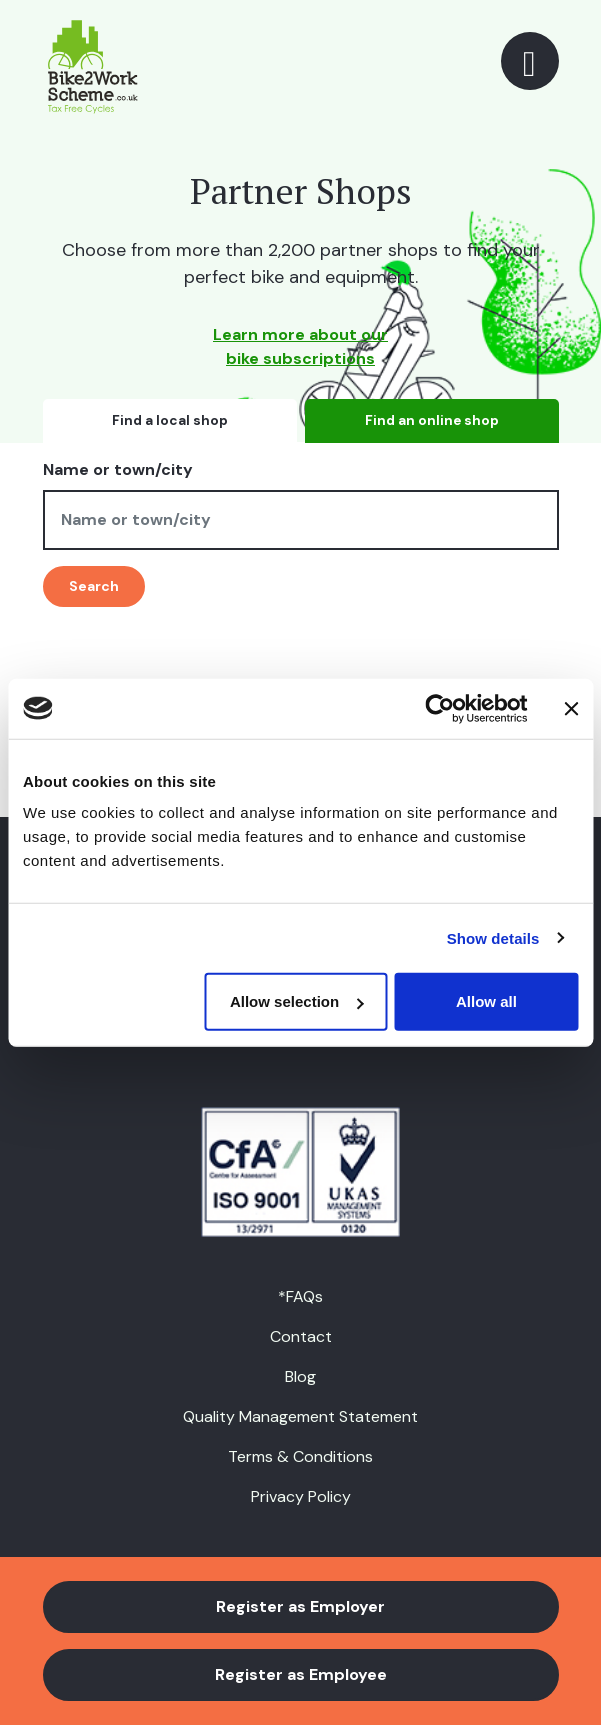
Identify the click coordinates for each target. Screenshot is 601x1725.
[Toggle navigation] (530, 61)
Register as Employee (301, 1674)
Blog (300, 1376)
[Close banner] (571, 708)
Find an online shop (432, 420)
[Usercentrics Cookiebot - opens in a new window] (439, 708)
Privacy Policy (301, 1496)
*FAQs (300, 1296)
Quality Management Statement (300, 1416)
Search (94, 586)
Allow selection (296, 1001)
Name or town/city (118, 469)
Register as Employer (300, 1606)
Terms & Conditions (300, 1456)
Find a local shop (170, 420)
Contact (301, 1336)
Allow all (486, 1001)
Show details (493, 937)
